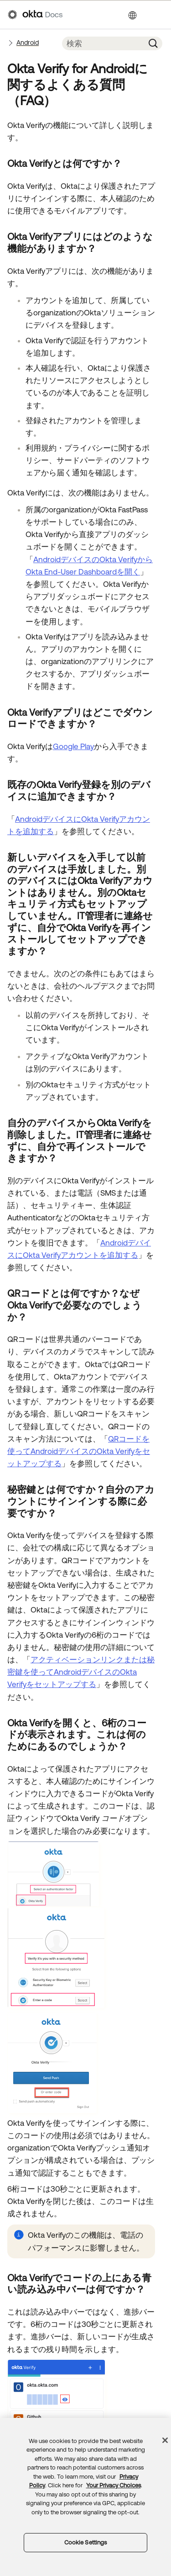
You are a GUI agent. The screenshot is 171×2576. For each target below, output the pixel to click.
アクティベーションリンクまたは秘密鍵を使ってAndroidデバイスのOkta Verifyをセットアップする (81, 1672)
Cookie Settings (85, 2542)
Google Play (73, 746)
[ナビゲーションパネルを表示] (158, 14)
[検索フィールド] (103, 43)
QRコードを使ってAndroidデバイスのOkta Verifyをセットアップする (78, 1451)
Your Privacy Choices (113, 2485)
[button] (153, 43)
